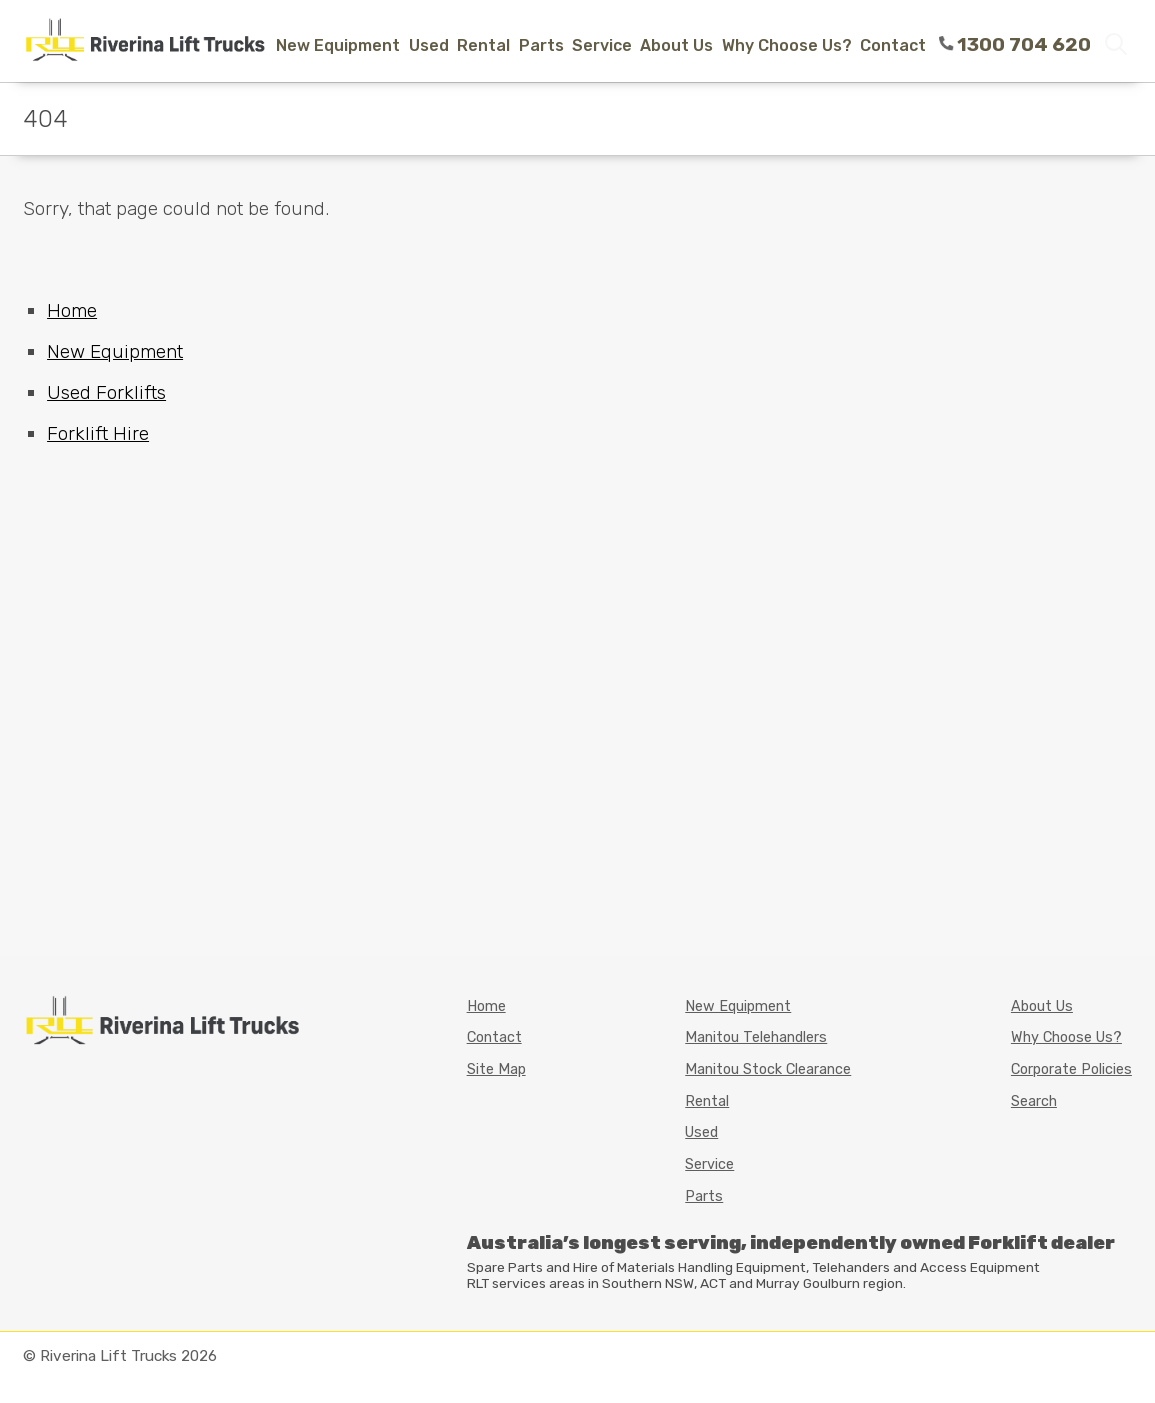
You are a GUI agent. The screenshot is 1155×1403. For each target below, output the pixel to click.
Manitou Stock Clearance (768, 1069)
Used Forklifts (106, 392)
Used (429, 45)
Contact (893, 45)
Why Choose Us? (787, 45)
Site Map (496, 1069)
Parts (541, 45)
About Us (676, 45)
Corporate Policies (1071, 1069)
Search (1034, 1101)
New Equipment (338, 45)
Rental (483, 45)
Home (72, 310)
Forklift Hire (98, 433)
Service (602, 45)
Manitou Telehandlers (756, 1037)
